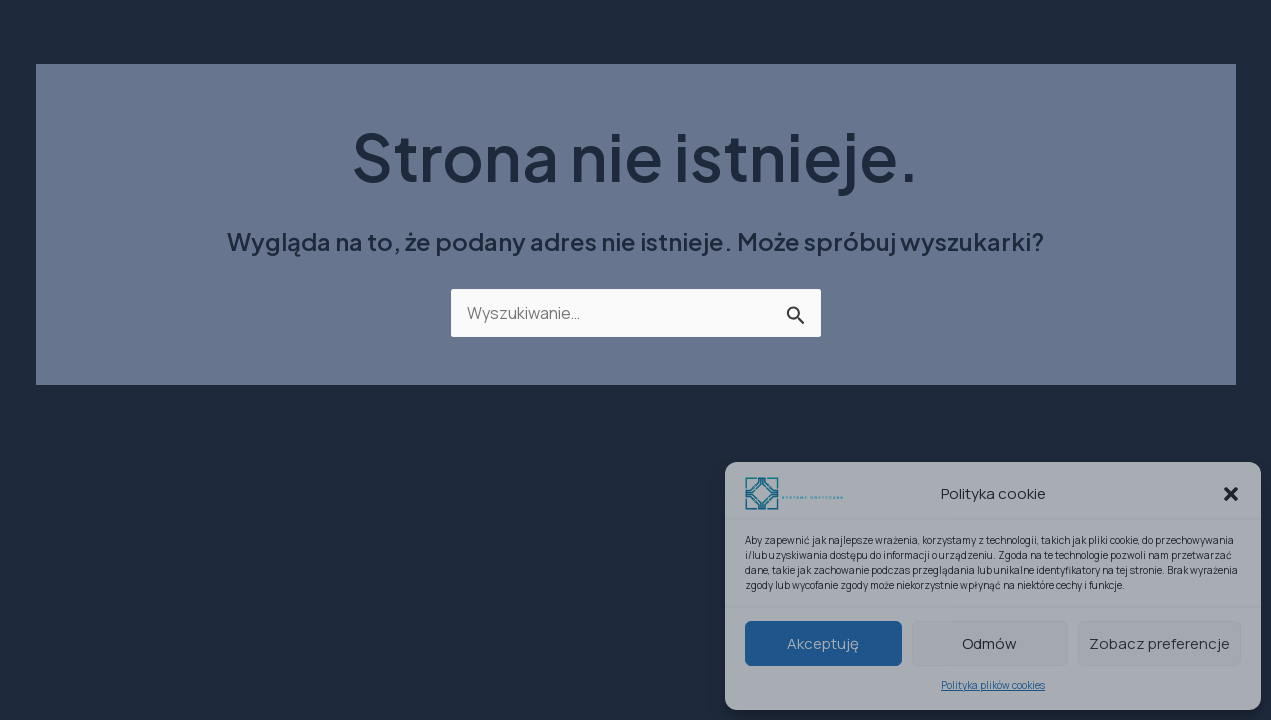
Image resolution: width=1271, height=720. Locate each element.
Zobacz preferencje (1159, 643)
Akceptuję (823, 643)
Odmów (989, 643)
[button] (1231, 494)
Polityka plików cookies (993, 685)
